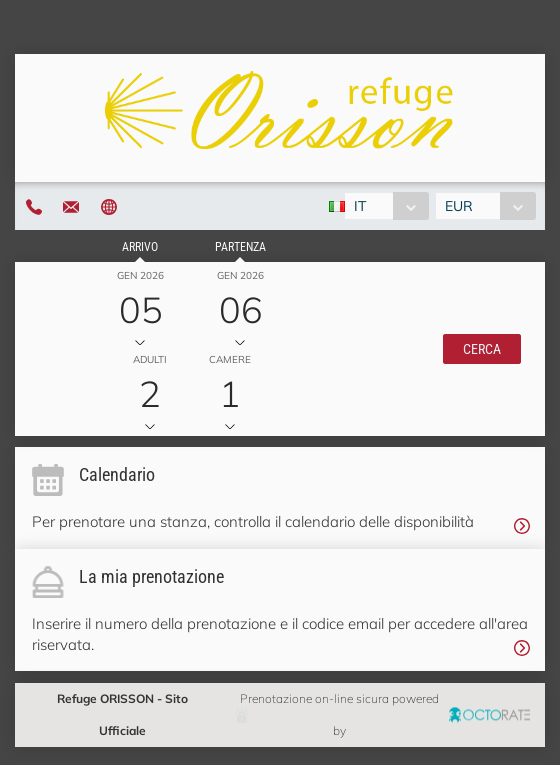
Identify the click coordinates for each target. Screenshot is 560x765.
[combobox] (386, 206)
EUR (459, 206)
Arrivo (140, 247)
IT (360, 206)
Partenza (240, 247)
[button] (482, 349)
